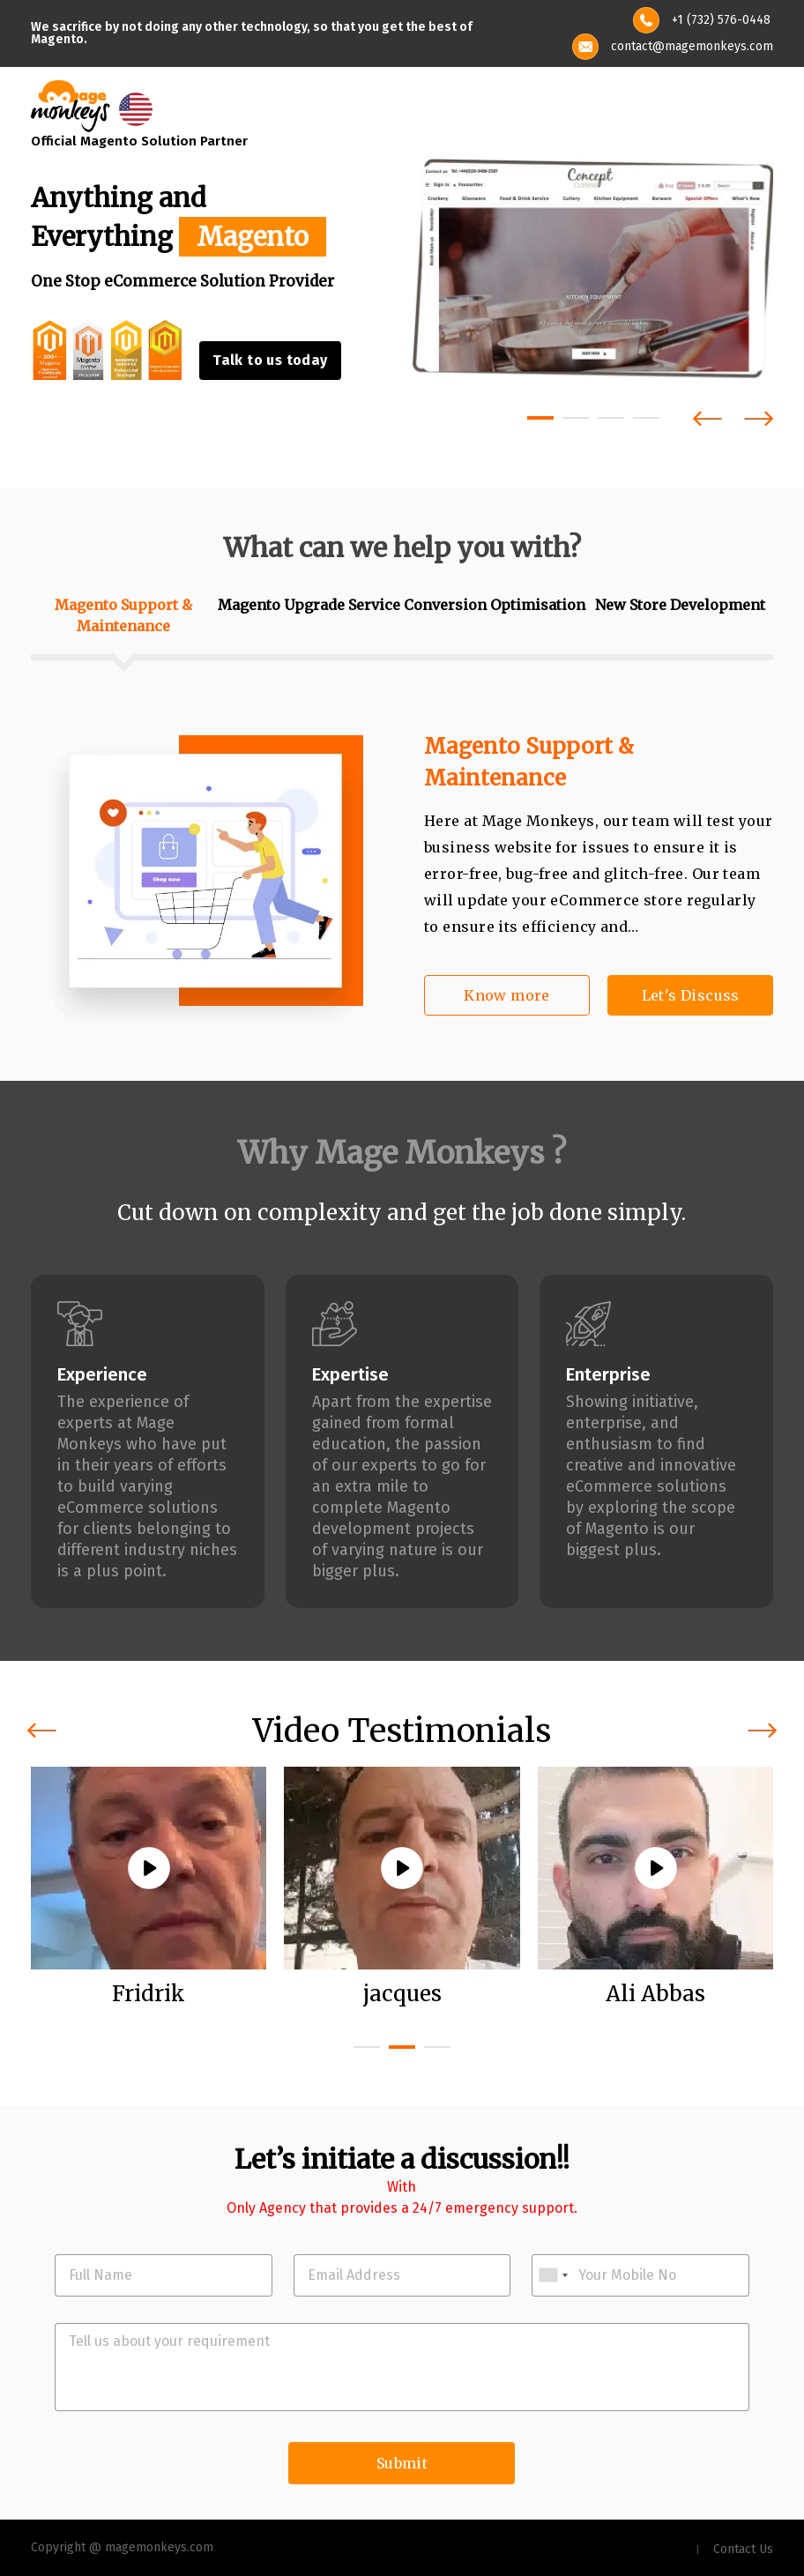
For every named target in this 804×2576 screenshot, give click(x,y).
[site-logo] (70, 104)
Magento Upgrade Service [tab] (309, 605)
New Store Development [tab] (680, 605)
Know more (507, 995)
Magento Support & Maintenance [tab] (123, 615)
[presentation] (707, 418)
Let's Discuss (691, 995)
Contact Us (743, 2549)
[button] (540, 418)
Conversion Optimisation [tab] (494, 605)
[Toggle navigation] (761, 106)
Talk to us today (269, 360)
